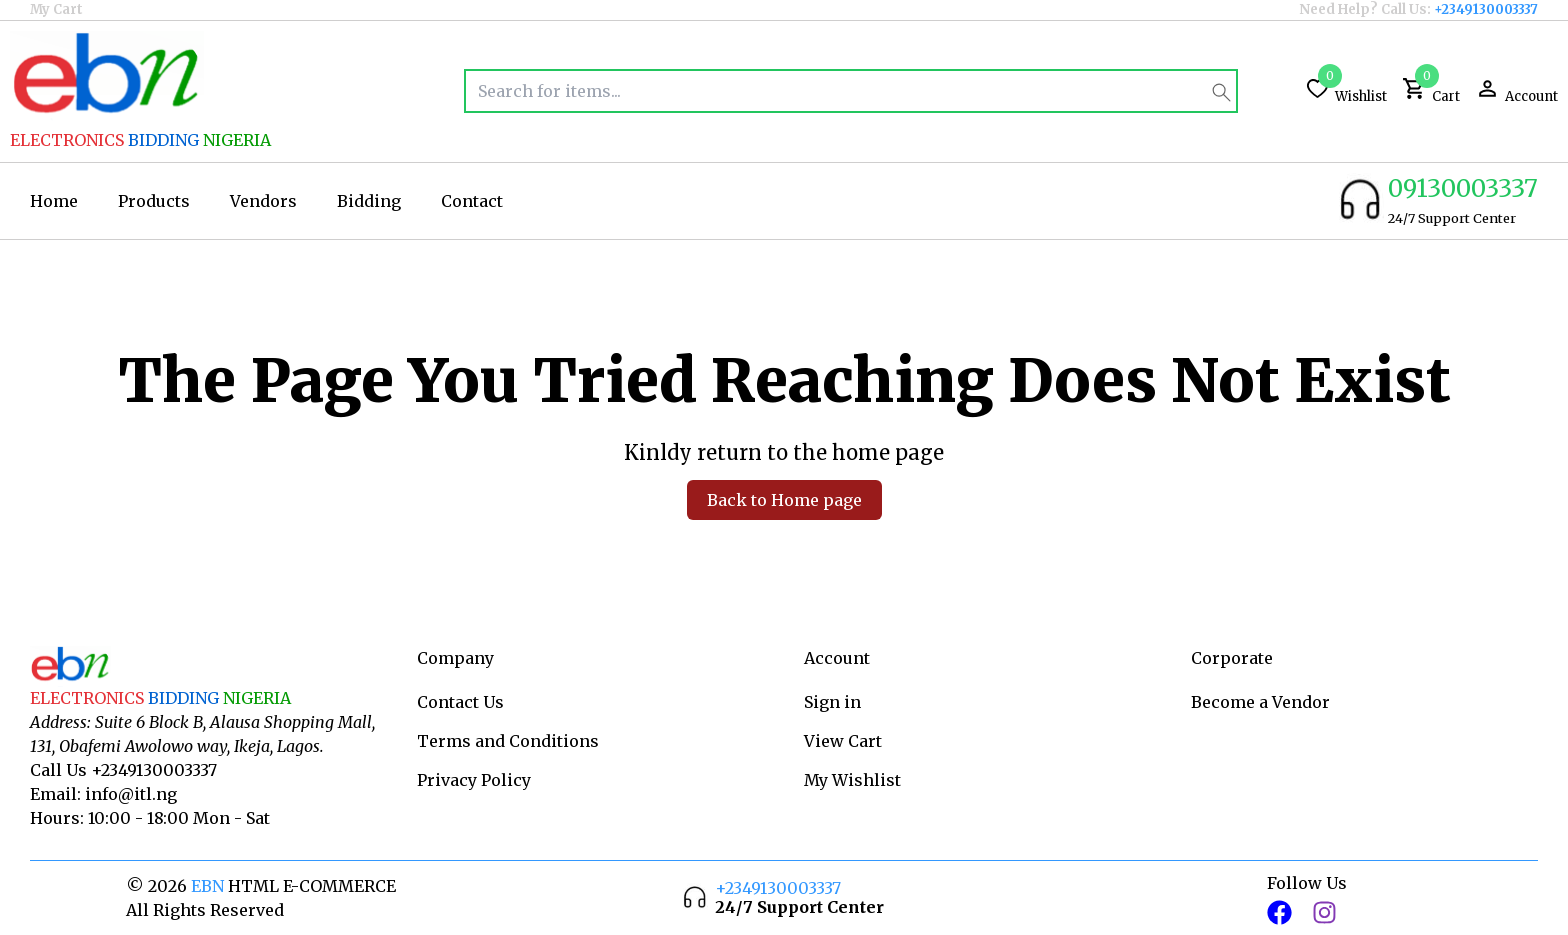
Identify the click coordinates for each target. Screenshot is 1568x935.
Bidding (369, 201)
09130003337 (1463, 188)
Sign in (832, 702)
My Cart (56, 9)
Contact (472, 201)
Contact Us (460, 702)
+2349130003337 (1486, 9)
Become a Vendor (1260, 702)
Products (154, 201)
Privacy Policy (474, 780)
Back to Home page (784, 500)
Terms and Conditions (508, 741)
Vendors (263, 201)
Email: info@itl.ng (103, 794)
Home (54, 201)
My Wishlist (852, 780)
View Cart (843, 741)
